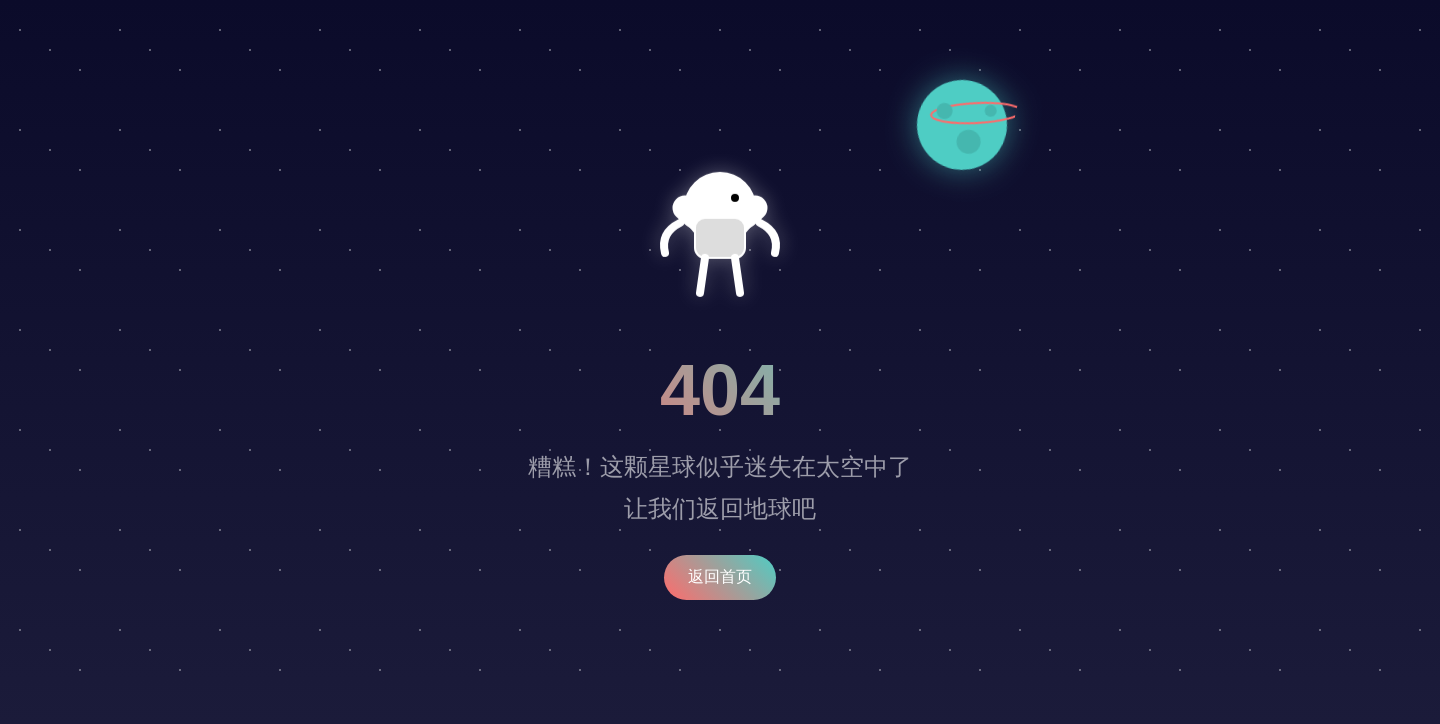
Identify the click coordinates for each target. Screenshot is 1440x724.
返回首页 (720, 576)
